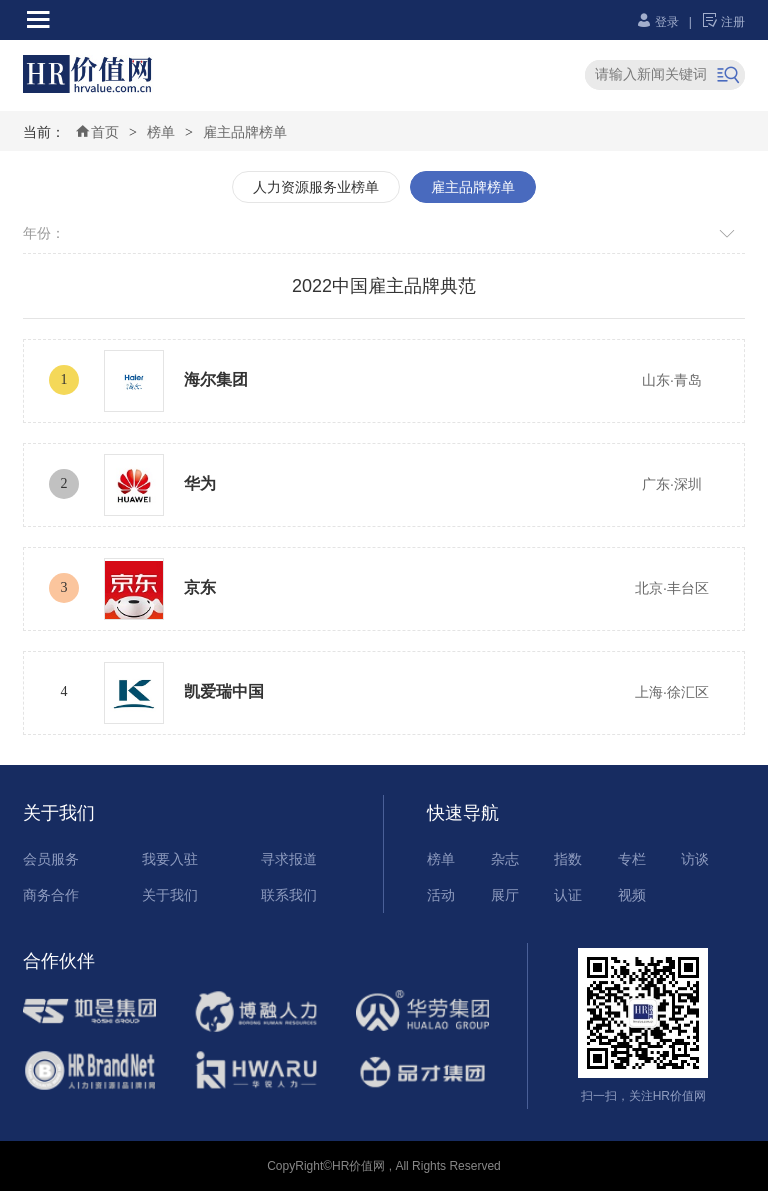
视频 (632, 895)
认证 (568, 895)
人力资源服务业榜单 (316, 187)
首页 (97, 132)
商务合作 (51, 895)
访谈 (695, 859)
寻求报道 (289, 859)
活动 (441, 895)
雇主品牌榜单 (245, 132)
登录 (657, 22)
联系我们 (289, 895)
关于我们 (170, 895)
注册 (723, 22)
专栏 (632, 859)
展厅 (505, 895)
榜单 (161, 132)
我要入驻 (170, 859)
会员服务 (51, 859)
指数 (568, 859)
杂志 (505, 859)
